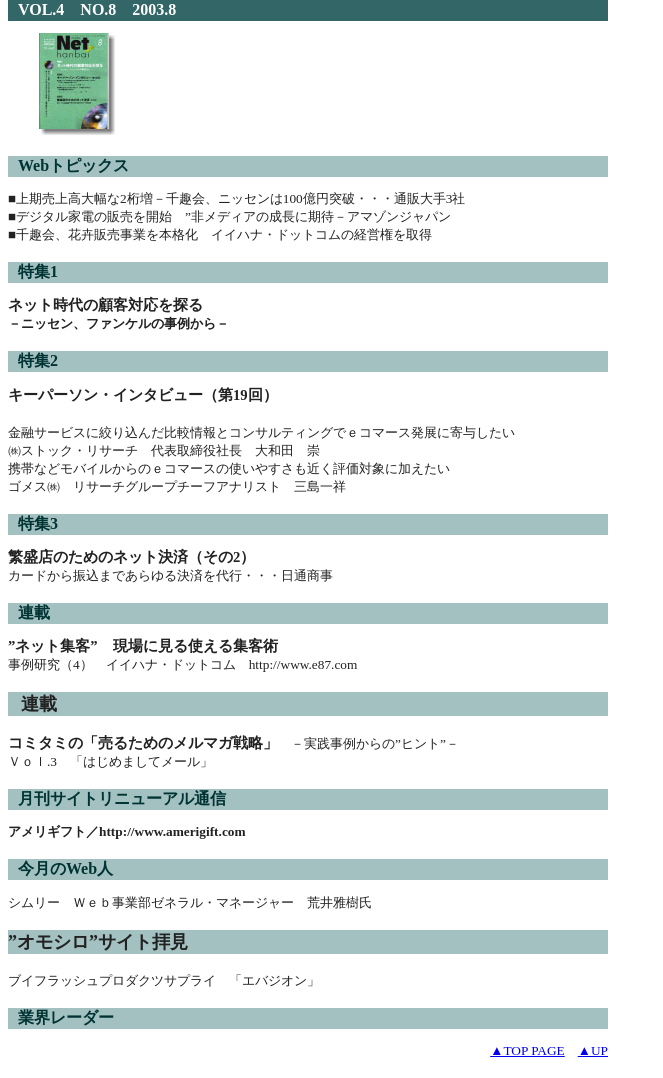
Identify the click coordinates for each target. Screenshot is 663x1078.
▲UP (593, 1050)
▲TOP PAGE (527, 1050)
